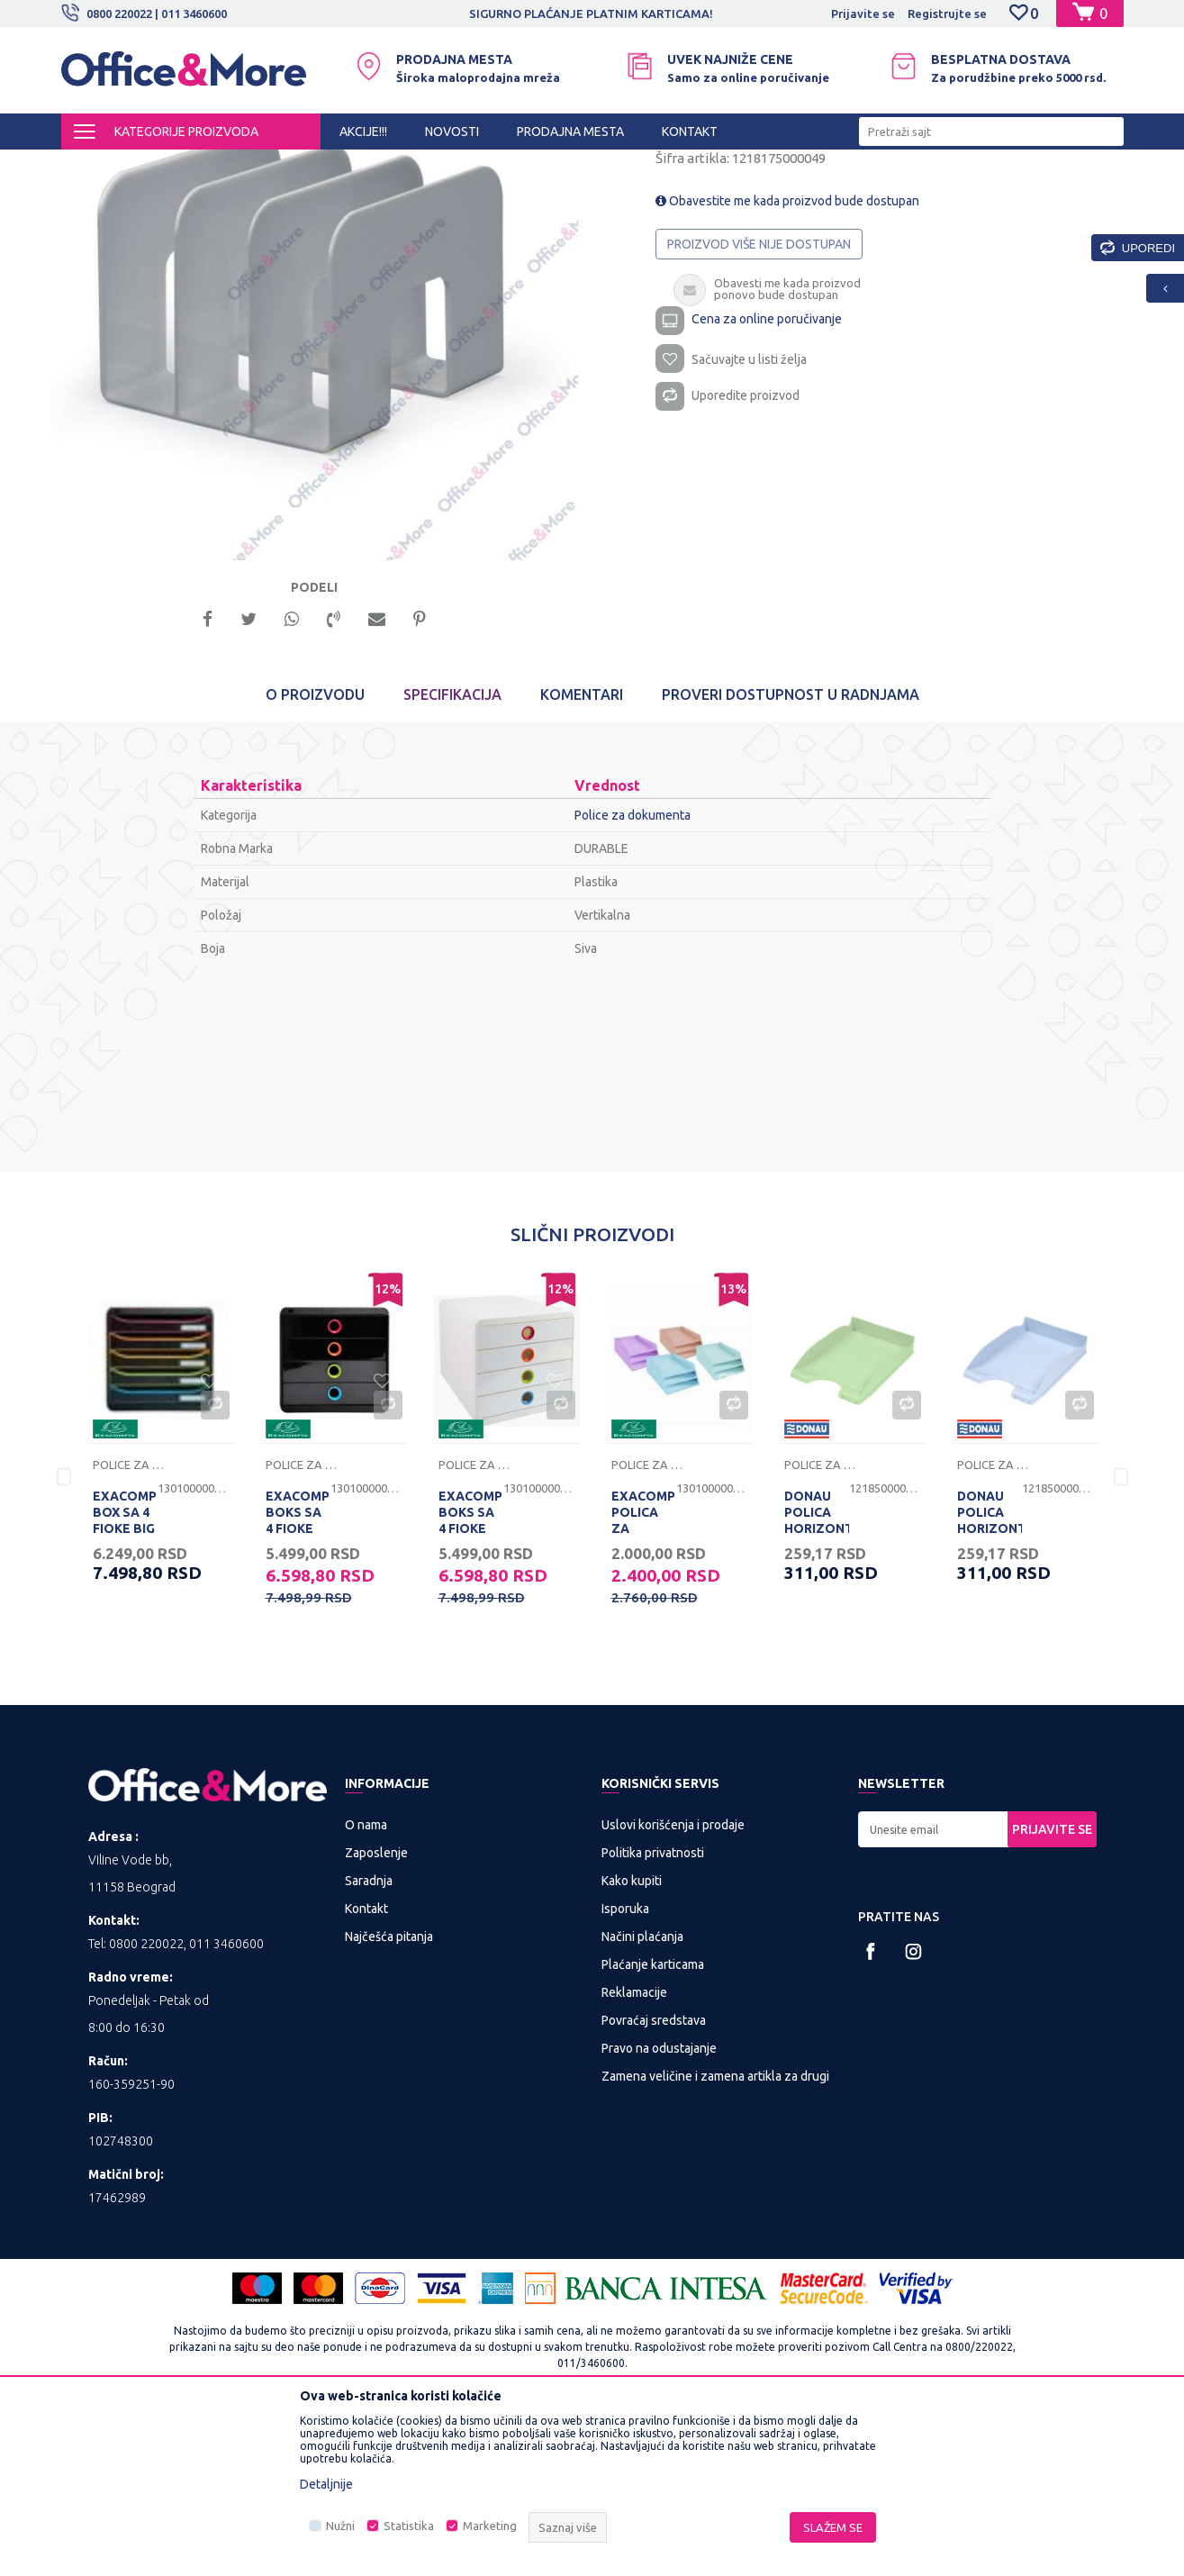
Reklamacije (634, 2152)
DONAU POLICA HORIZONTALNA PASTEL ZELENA (816, 1688)
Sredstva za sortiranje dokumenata (460, 165)
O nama (366, 1984)
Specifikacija (452, 854)
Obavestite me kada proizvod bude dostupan (787, 353)
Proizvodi (168, 165)
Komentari (581, 854)
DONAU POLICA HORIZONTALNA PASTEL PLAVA (989, 1688)
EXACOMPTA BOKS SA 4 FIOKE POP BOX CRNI (298, 1688)
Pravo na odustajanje (659, 2207)
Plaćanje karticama (652, 2124)
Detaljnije (326, 2484)
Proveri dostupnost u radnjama (790, 854)
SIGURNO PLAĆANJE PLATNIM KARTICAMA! (646, 13)
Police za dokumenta (621, 165)
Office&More (95, 165)
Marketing (490, 2525)
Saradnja (369, 2040)
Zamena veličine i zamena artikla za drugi (715, 2235)
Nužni (340, 2525)
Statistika (409, 2525)
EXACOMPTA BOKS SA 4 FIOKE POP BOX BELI (470, 1688)
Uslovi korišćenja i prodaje (673, 1984)
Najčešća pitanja (389, 2096)
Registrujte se (947, 13)
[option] (326, 456)
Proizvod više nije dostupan (759, 396)
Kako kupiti (631, 2040)
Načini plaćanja (642, 2096)
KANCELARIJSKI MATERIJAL (281, 165)
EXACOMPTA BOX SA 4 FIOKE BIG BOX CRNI (125, 1679)
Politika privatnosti (652, 2012)
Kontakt (366, 2068)
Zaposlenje (376, 2012)
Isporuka (625, 2068)
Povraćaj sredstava (653, 2179)
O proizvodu (315, 854)
